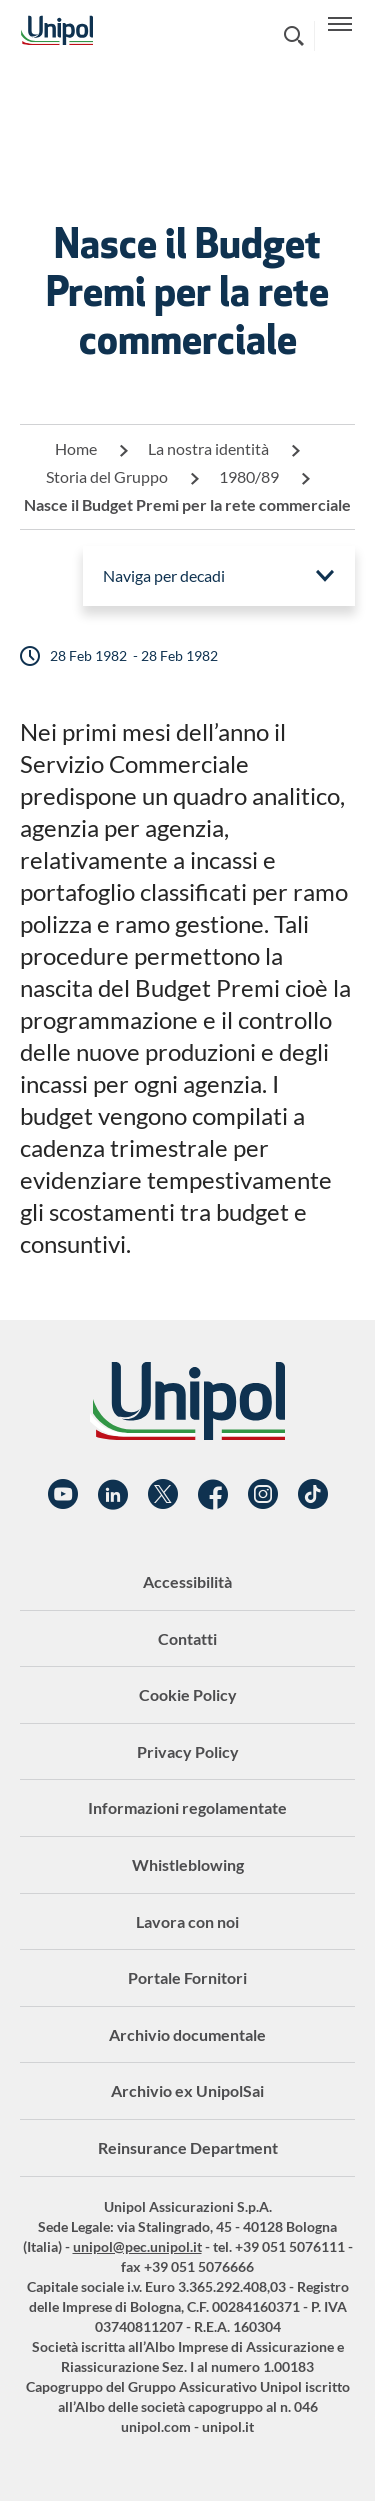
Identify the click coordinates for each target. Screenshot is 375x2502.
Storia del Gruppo (107, 476)
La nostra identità (208, 448)
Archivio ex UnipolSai (187, 2090)
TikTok (313, 1495)
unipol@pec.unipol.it (137, 2246)
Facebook (213, 1495)
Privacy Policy (188, 1751)
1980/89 (249, 476)
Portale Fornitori (187, 1977)
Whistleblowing (188, 1864)
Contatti (187, 1638)
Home (76, 448)
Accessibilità (187, 1581)
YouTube (63, 1495)
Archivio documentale (187, 2034)
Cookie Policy (188, 1694)
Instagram (263, 1495)
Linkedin (113, 1495)
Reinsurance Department (188, 2147)
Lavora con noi (187, 1921)
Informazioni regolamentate (187, 1807)
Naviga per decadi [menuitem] (164, 575)
